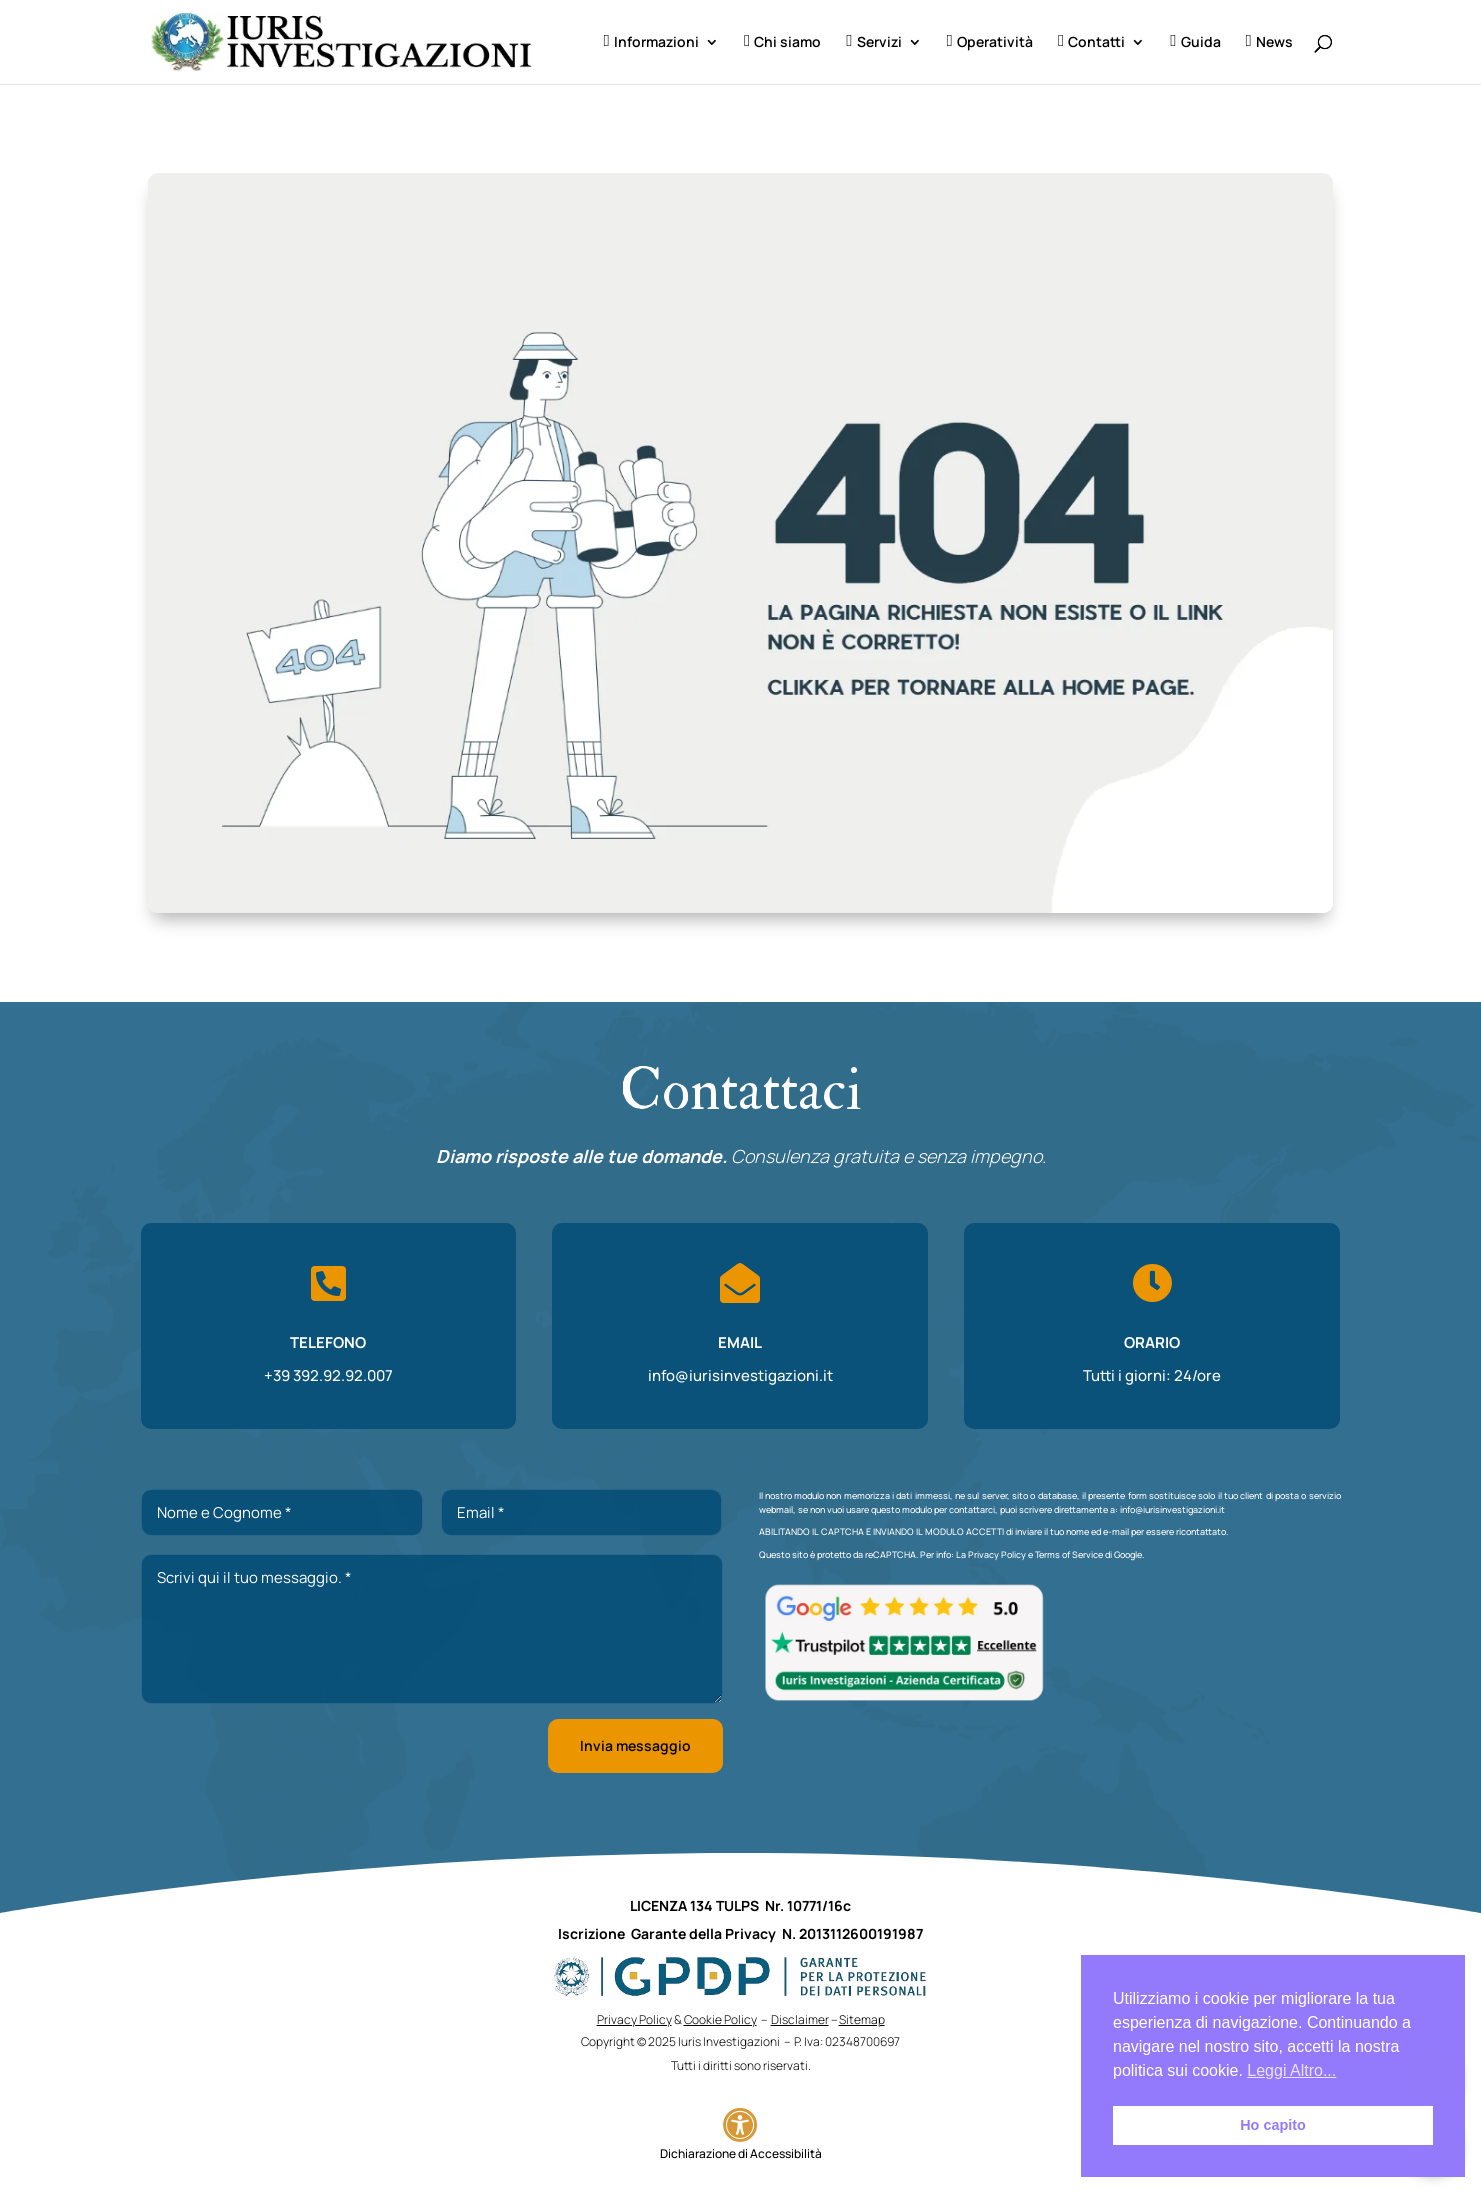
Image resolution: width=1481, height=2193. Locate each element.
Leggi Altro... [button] (1291, 2070)
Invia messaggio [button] (635, 1745)
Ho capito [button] (1273, 2125)
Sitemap (862, 2019)
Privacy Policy (997, 1554)
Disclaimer (800, 2019)
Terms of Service (1069, 1554)
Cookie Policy (720, 2019)
